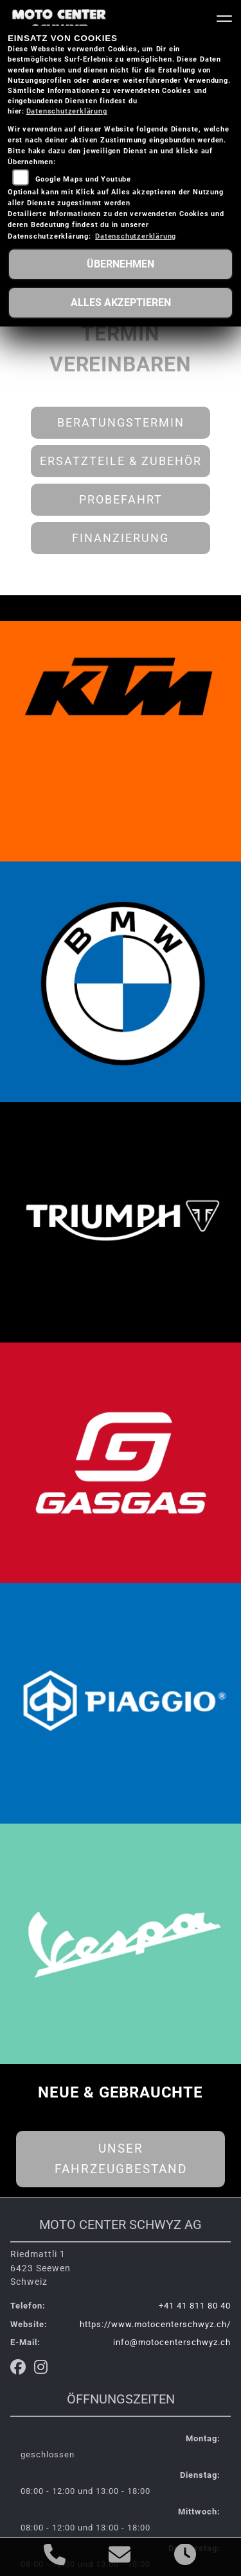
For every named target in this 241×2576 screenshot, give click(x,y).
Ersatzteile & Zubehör (121, 461)
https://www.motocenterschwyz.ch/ (155, 2324)
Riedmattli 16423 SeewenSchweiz (40, 2268)
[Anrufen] (55, 2557)
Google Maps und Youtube (83, 179)
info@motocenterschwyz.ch (172, 2342)
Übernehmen (120, 264)
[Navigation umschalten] (224, 21)
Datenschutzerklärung (66, 111)
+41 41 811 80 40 (195, 2305)
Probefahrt (121, 499)
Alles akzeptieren (121, 302)
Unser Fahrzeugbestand (121, 2158)
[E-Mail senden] (120, 2557)
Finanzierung (120, 538)
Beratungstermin (120, 422)
